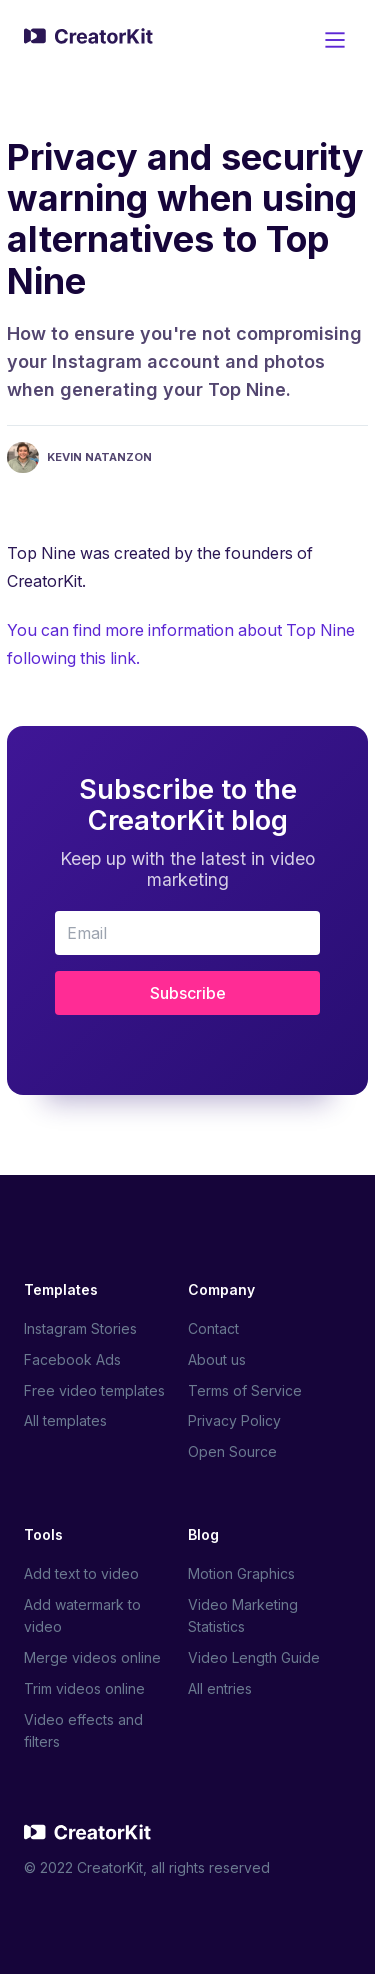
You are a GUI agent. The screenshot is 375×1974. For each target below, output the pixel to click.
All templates (65, 1420)
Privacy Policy (234, 1420)
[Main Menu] (335, 40)
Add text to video (81, 1573)
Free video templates (94, 1390)
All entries (220, 1688)
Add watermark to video (82, 1615)
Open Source (232, 1451)
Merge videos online (92, 1657)
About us (217, 1359)
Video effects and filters (83, 1730)
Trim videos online (84, 1688)
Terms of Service (245, 1390)
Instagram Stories (80, 1328)
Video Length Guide (254, 1657)
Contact (213, 1328)
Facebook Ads (72, 1359)
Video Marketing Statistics (243, 1615)
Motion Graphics (241, 1573)
